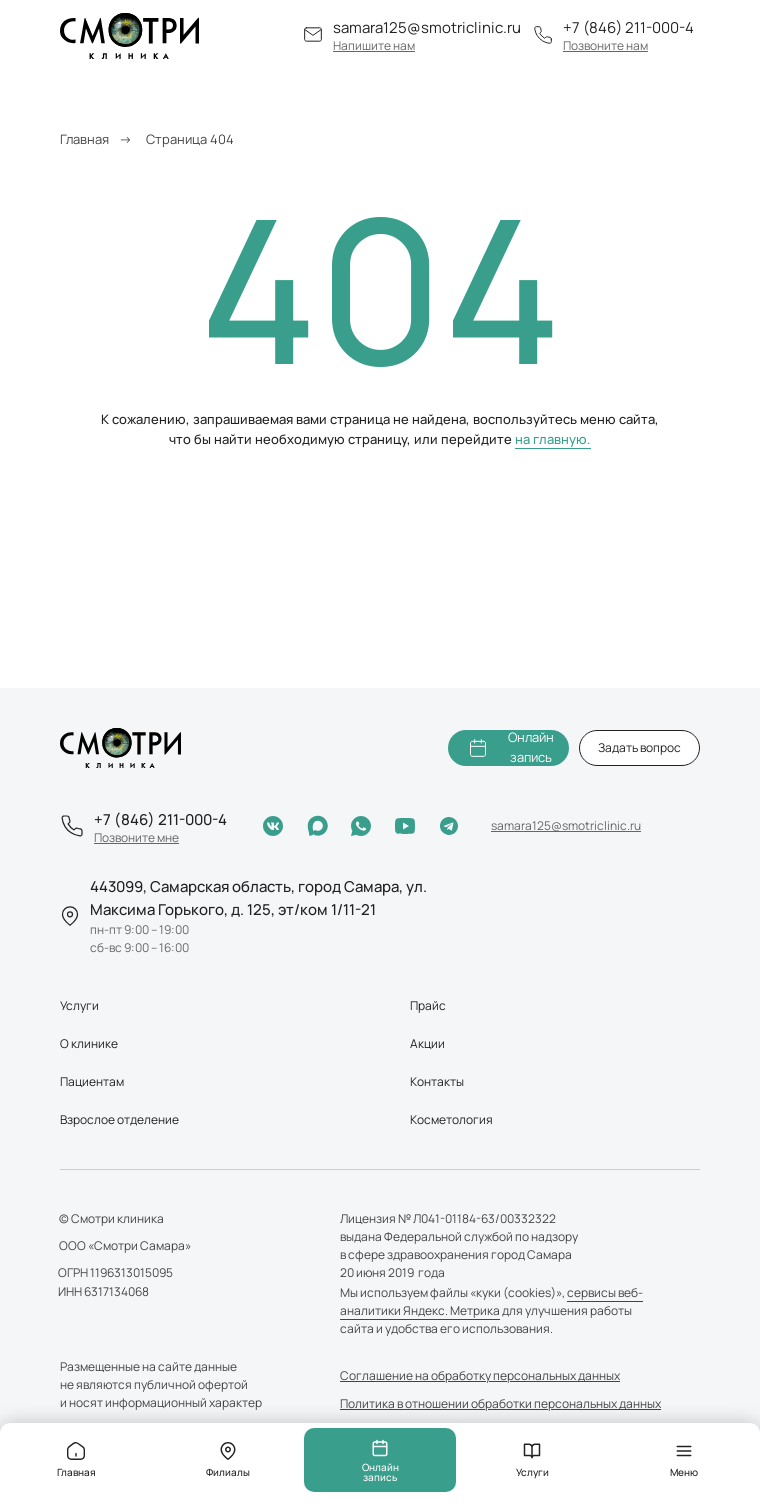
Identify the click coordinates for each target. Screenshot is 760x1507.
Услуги (79, 1005)
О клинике (89, 1043)
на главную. (553, 439)
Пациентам (92, 1081)
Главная (84, 139)
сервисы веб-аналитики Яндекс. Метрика (491, 1301)
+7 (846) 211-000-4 (628, 27)
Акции (427, 1043)
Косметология (451, 1119)
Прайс (428, 1005)
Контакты (437, 1081)
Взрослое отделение (119, 1119)
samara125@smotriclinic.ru (427, 27)
